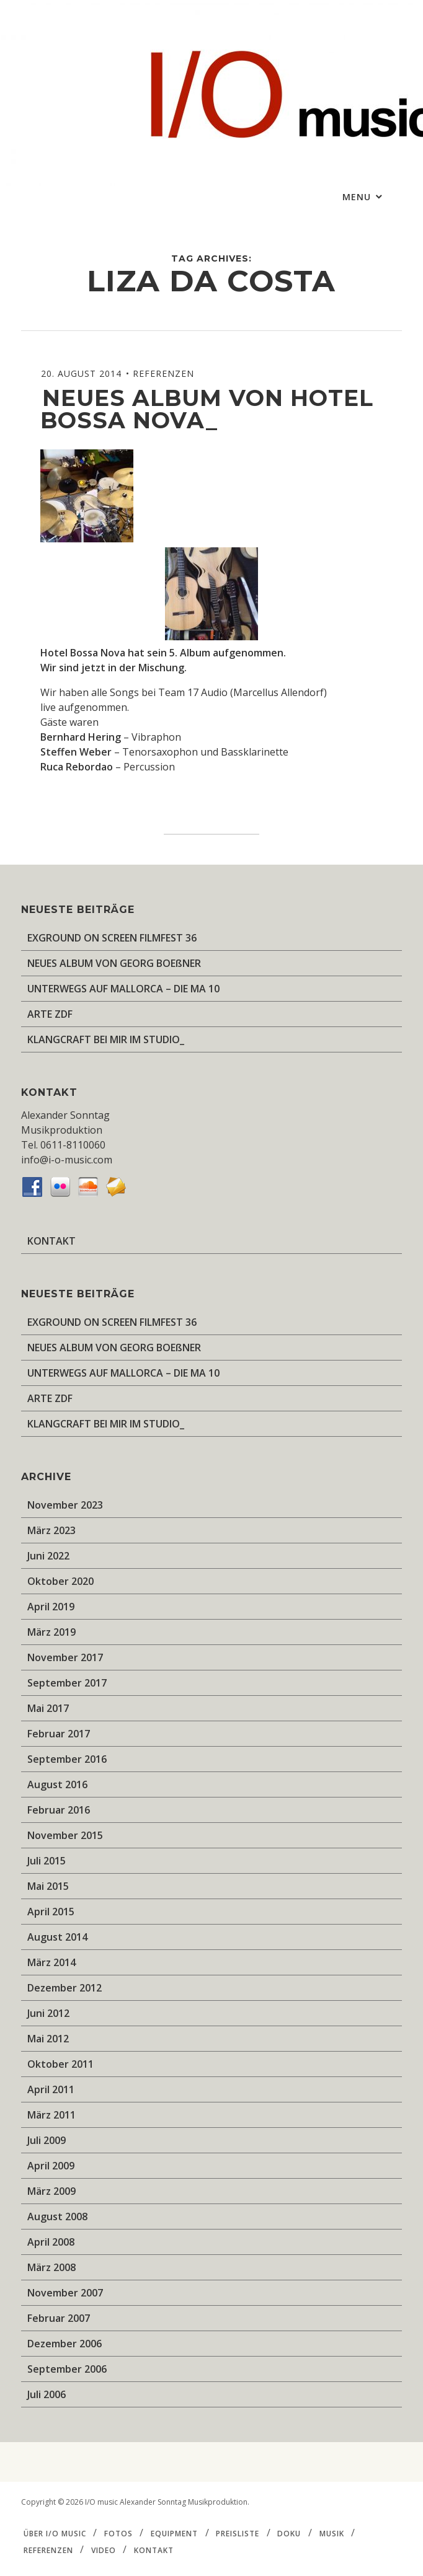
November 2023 (65, 1505)
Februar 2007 (58, 2318)
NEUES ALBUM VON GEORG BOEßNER (114, 963)
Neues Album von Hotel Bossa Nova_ (207, 409)
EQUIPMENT (174, 2533)
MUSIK (331, 2533)
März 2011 (51, 2115)
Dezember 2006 (64, 2343)
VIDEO (103, 2550)
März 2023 (51, 1530)
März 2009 (51, 2191)
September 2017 (67, 1683)
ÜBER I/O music (55, 2533)
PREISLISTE (237, 2533)
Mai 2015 (48, 1886)
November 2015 (65, 1835)
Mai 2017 (48, 1708)
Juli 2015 (46, 1861)
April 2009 (50, 2165)
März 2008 (51, 2267)
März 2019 (51, 1632)
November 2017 (65, 1657)
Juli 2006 (46, 2394)
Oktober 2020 (60, 1581)
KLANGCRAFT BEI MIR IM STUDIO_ (105, 1039)
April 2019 (50, 1606)
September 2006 (67, 2369)
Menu (358, 197)
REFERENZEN (163, 373)
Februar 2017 (58, 1733)
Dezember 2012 (64, 1988)
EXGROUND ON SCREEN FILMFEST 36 (112, 938)
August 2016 (57, 1784)
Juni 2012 (48, 2013)
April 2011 (50, 2089)
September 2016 (67, 1759)
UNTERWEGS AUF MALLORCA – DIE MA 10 (123, 988)
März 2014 (51, 1962)
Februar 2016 (58, 1810)
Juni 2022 (48, 1556)
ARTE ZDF (50, 1014)
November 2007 (65, 2293)
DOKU (289, 2533)
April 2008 (50, 2242)
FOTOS (118, 2533)
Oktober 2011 (60, 2064)
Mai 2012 (48, 2038)
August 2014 (57, 1937)
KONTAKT (51, 1241)
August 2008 (57, 2216)
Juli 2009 (46, 2140)
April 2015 (50, 1911)
